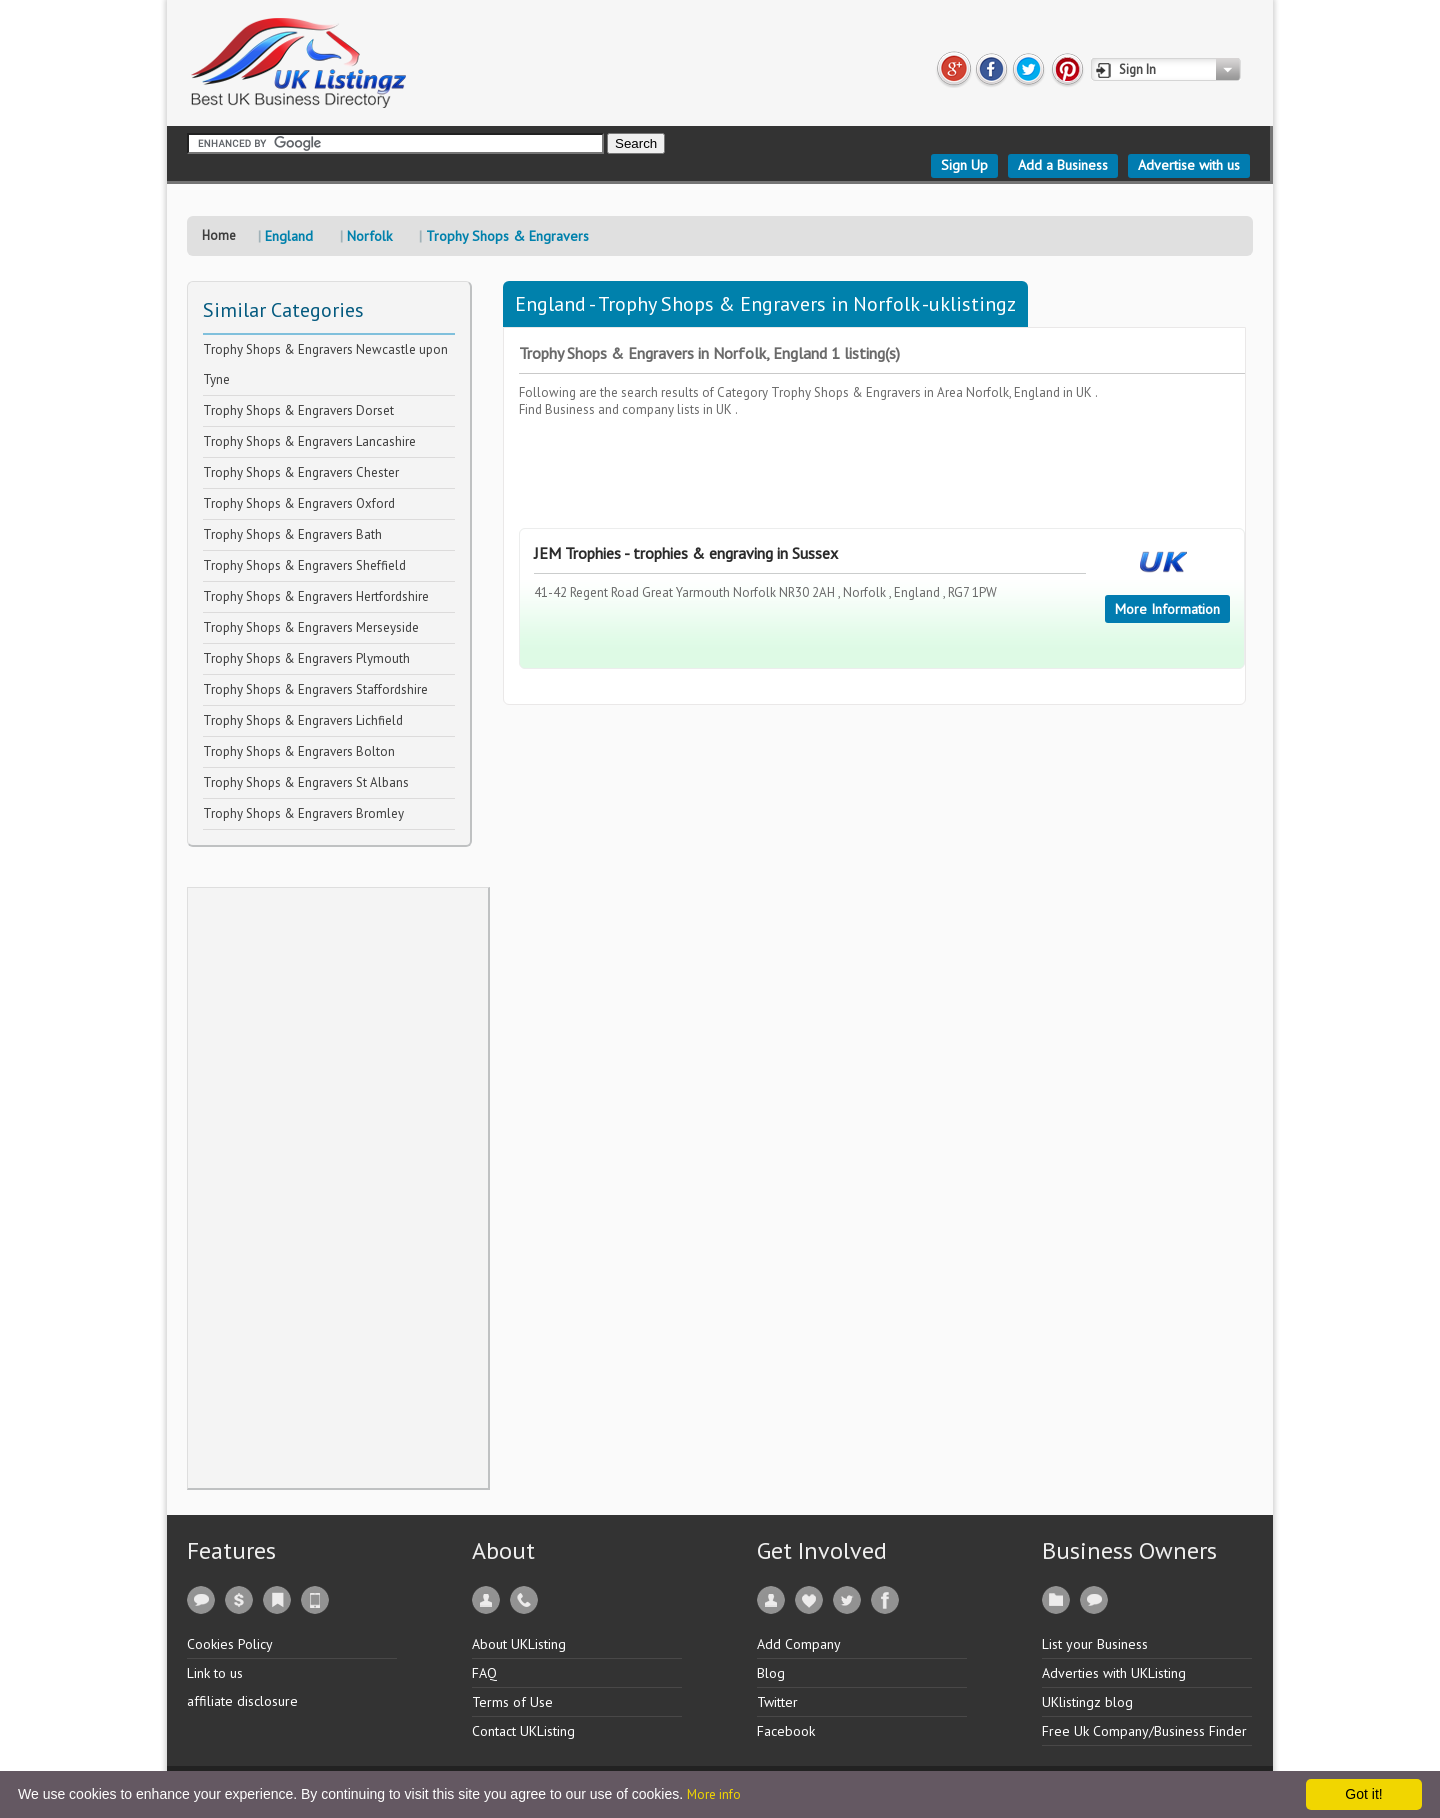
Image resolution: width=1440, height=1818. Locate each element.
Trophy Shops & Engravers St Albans (306, 782)
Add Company (799, 1644)
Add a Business (1063, 165)
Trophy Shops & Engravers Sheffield (304, 565)
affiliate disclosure (242, 1701)
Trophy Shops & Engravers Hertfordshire (316, 596)
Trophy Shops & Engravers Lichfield (303, 720)
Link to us (215, 1673)
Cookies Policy (230, 1644)
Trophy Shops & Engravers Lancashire (309, 441)
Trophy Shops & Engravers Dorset (298, 410)
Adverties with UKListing (1114, 1673)
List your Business (1095, 1644)
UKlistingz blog (1087, 1702)
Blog (771, 1673)
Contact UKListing (523, 1731)
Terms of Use (512, 1702)
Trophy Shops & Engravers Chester (301, 472)
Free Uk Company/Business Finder (1144, 1731)
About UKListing (519, 1644)
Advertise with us (1189, 165)
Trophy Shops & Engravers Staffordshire (315, 689)
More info (714, 1794)
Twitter (777, 1702)
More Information (1167, 609)
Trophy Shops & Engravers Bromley (303, 813)
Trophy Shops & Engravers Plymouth (306, 658)
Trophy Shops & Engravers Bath (292, 534)
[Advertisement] (338, 1188)
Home (219, 235)
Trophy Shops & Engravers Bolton (299, 751)
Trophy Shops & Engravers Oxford (299, 503)
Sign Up (964, 165)
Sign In (1137, 69)
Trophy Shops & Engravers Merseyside (311, 627)
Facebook (786, 1731)
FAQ (484, 1673)
